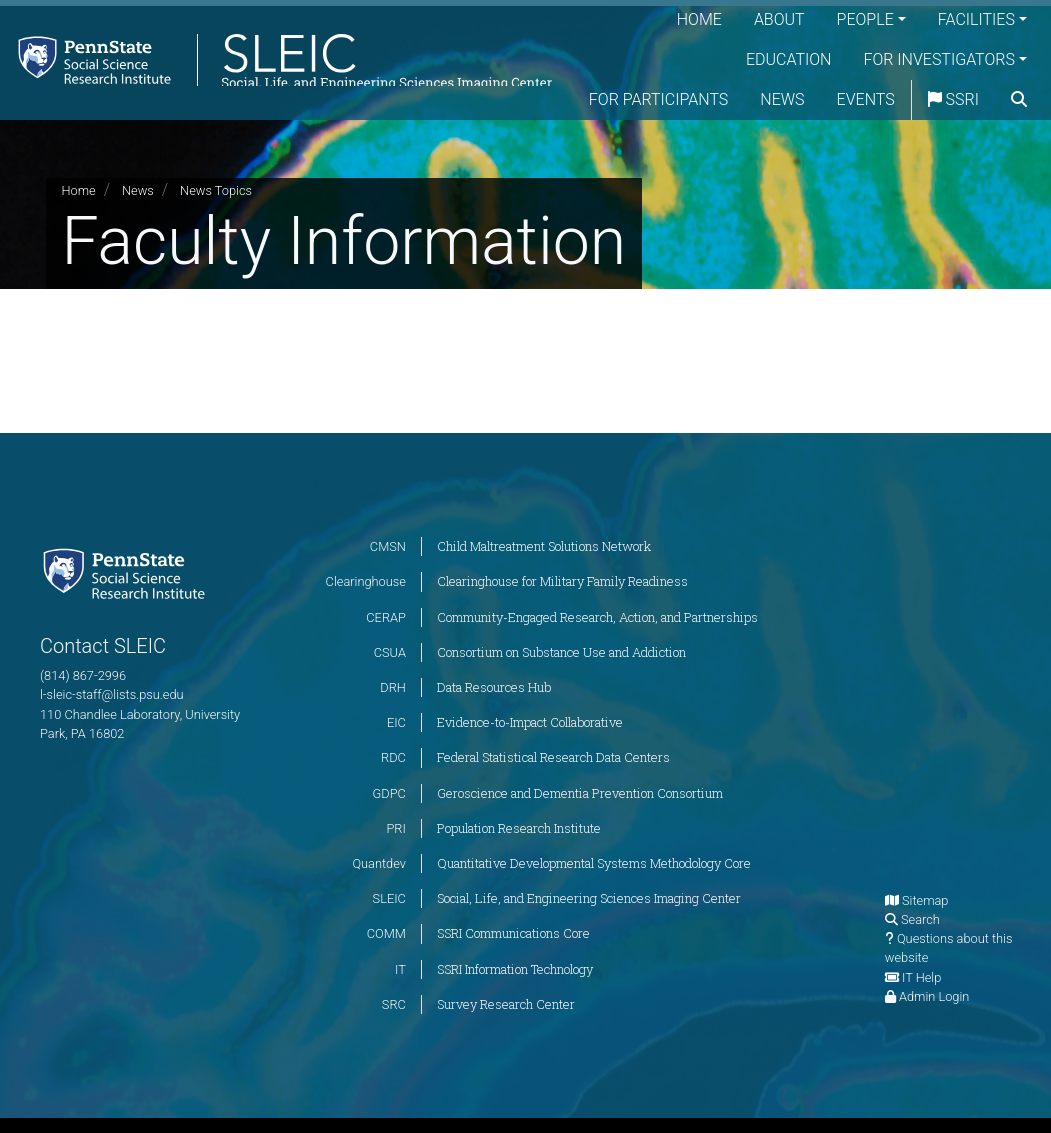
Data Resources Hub (494, 687)
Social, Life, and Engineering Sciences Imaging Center (589, 898)
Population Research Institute (519, 828)
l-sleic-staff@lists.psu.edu (112, 694)
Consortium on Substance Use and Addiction (561, 652)
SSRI (1001, 99)
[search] (1019, 140)
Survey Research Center (506, 1004)
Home (699, 19)
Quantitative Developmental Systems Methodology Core (594, 863)
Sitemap (925, 900)
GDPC (389, 793)
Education (789, 59)
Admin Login (934, 996)
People (865, 19)
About (779, 19)
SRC (394, 1004)
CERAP (386, 617)
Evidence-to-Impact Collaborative (530, 722)
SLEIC (389, 898)
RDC (393, 757)
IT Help (921, 977)
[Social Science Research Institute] (128, 572)
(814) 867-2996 (83, 675)
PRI (395, 828)
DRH (393, 687)
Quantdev (379, 863)
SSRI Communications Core (513, 933)
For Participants (706, 99)
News (830, 99)
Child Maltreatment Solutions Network (544, 546)
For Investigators (939, 59)
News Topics (216, 190)
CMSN (388, 546)
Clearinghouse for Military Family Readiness (562, 581)
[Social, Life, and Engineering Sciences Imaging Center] (281, 79)
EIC (396, 722)
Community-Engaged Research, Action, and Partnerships (597, 617)
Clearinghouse (366, 581)
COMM (386, 933)
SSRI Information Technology (515, 969)
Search (920, 919)
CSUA (390, 652)
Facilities (976, 19)
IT (400, 969)
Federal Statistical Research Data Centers (553, 757)
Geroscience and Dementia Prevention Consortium (580, 793)
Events (914, 99)
